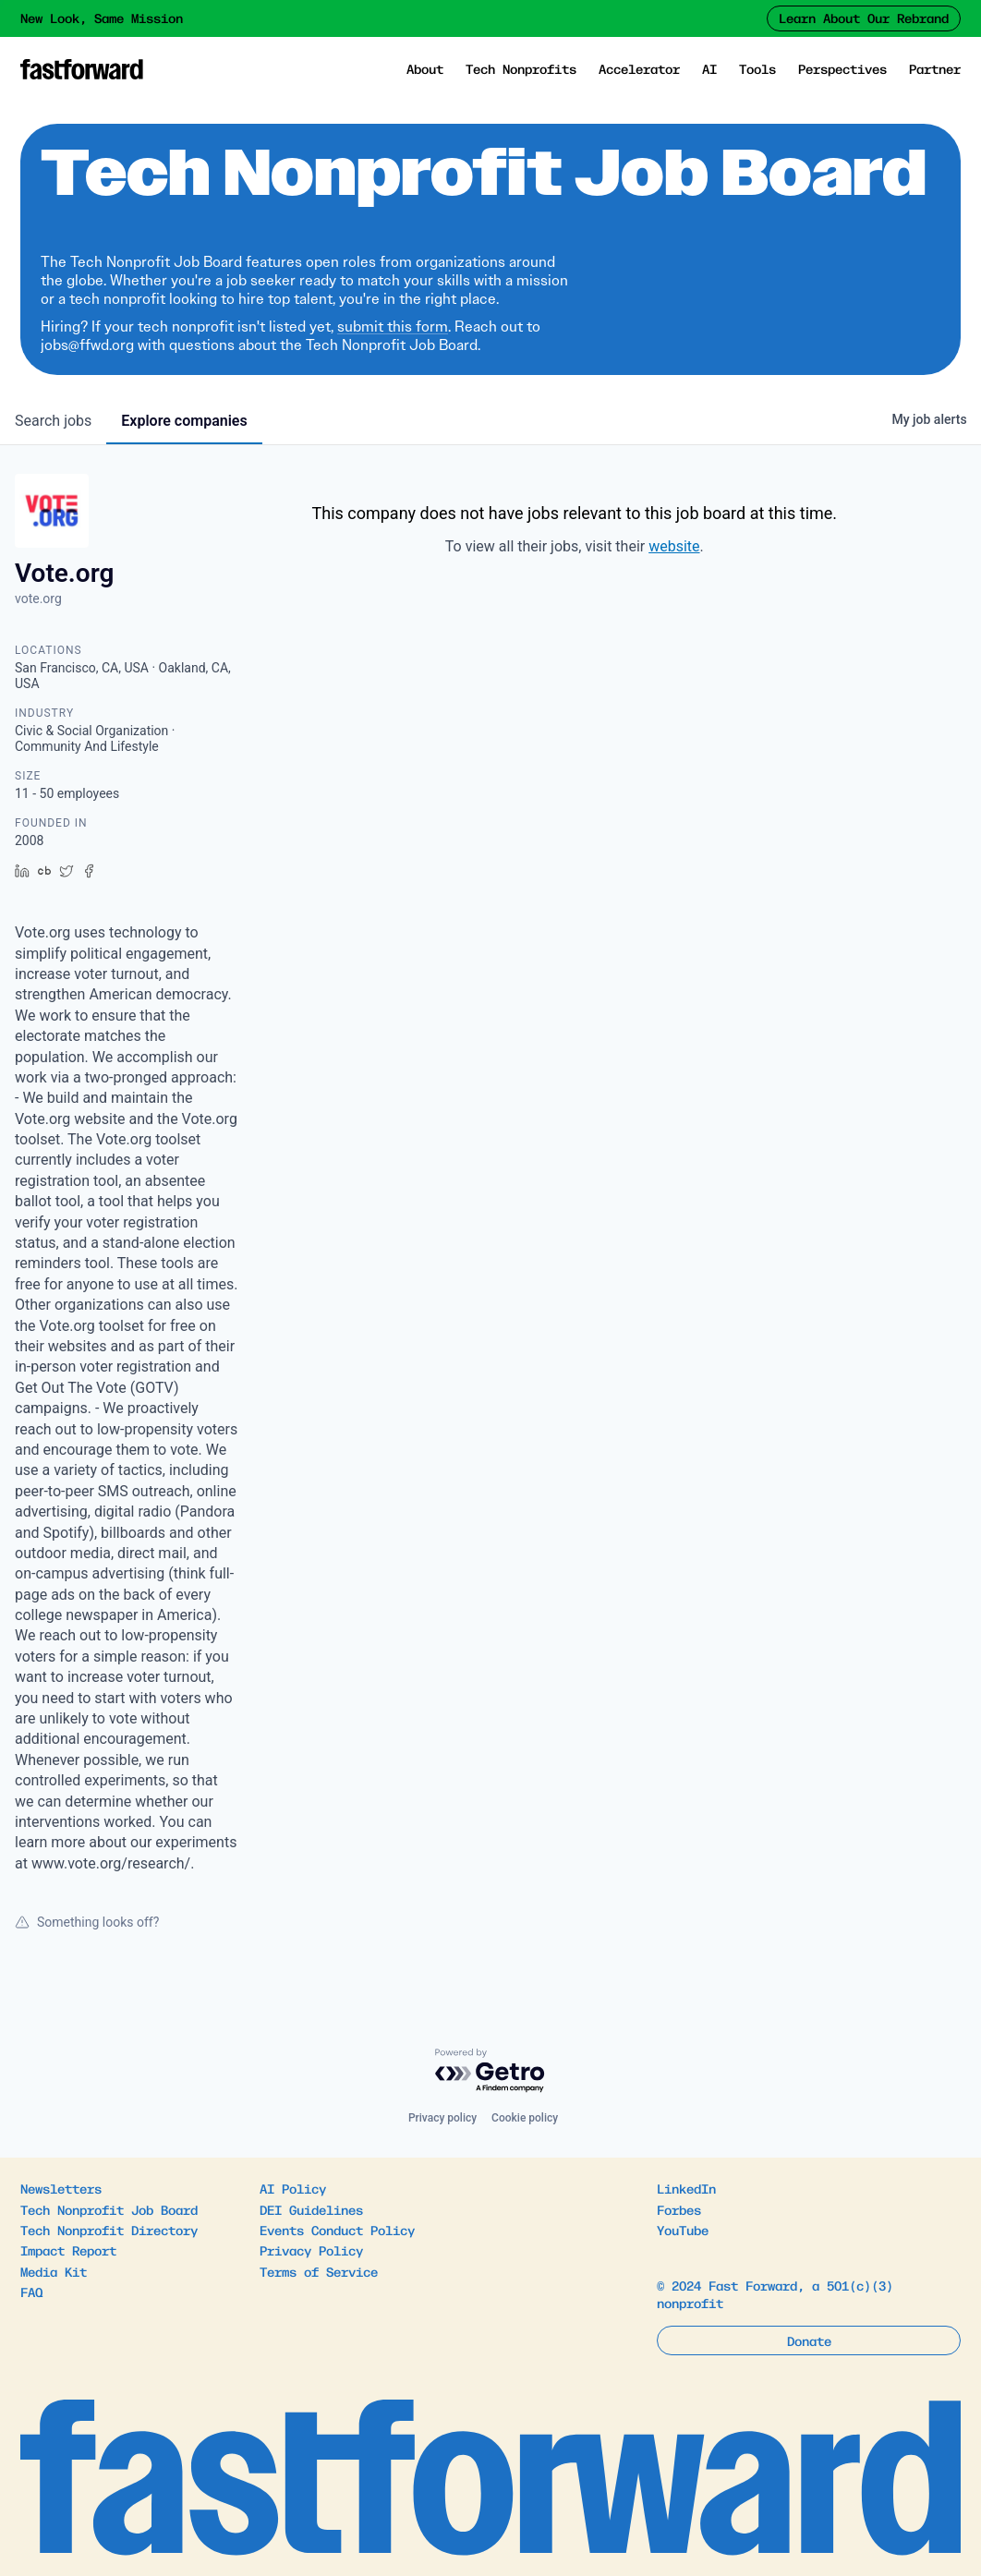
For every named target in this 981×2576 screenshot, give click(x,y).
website (673, 546)
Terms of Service (319, 2271)
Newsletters (61, 2188)
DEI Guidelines (311, 2209)
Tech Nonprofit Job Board (109, 2209)
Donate (809, 2340)
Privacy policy (442, 2117)
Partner (935, 68)
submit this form (392, 326)
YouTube (682, 2229)
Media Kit (53, 2271)
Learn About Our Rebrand (864, 17)
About (424, 68)
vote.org (38, 598)
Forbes (679, 2209)
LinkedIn (686, 2188)
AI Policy (293, 2188)
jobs (53, 420)
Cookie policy (524, 2117)
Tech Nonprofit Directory (109, 2229)
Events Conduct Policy (337, 2229)
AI (709, 68)
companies (184, 420)
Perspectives (842, 68)
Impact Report (68, 2250)
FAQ (31, 2291)
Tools (757, 68)
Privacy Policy (311, 2250)
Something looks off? (87, 1922)
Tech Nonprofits (521, 68)
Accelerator (639, 68)
